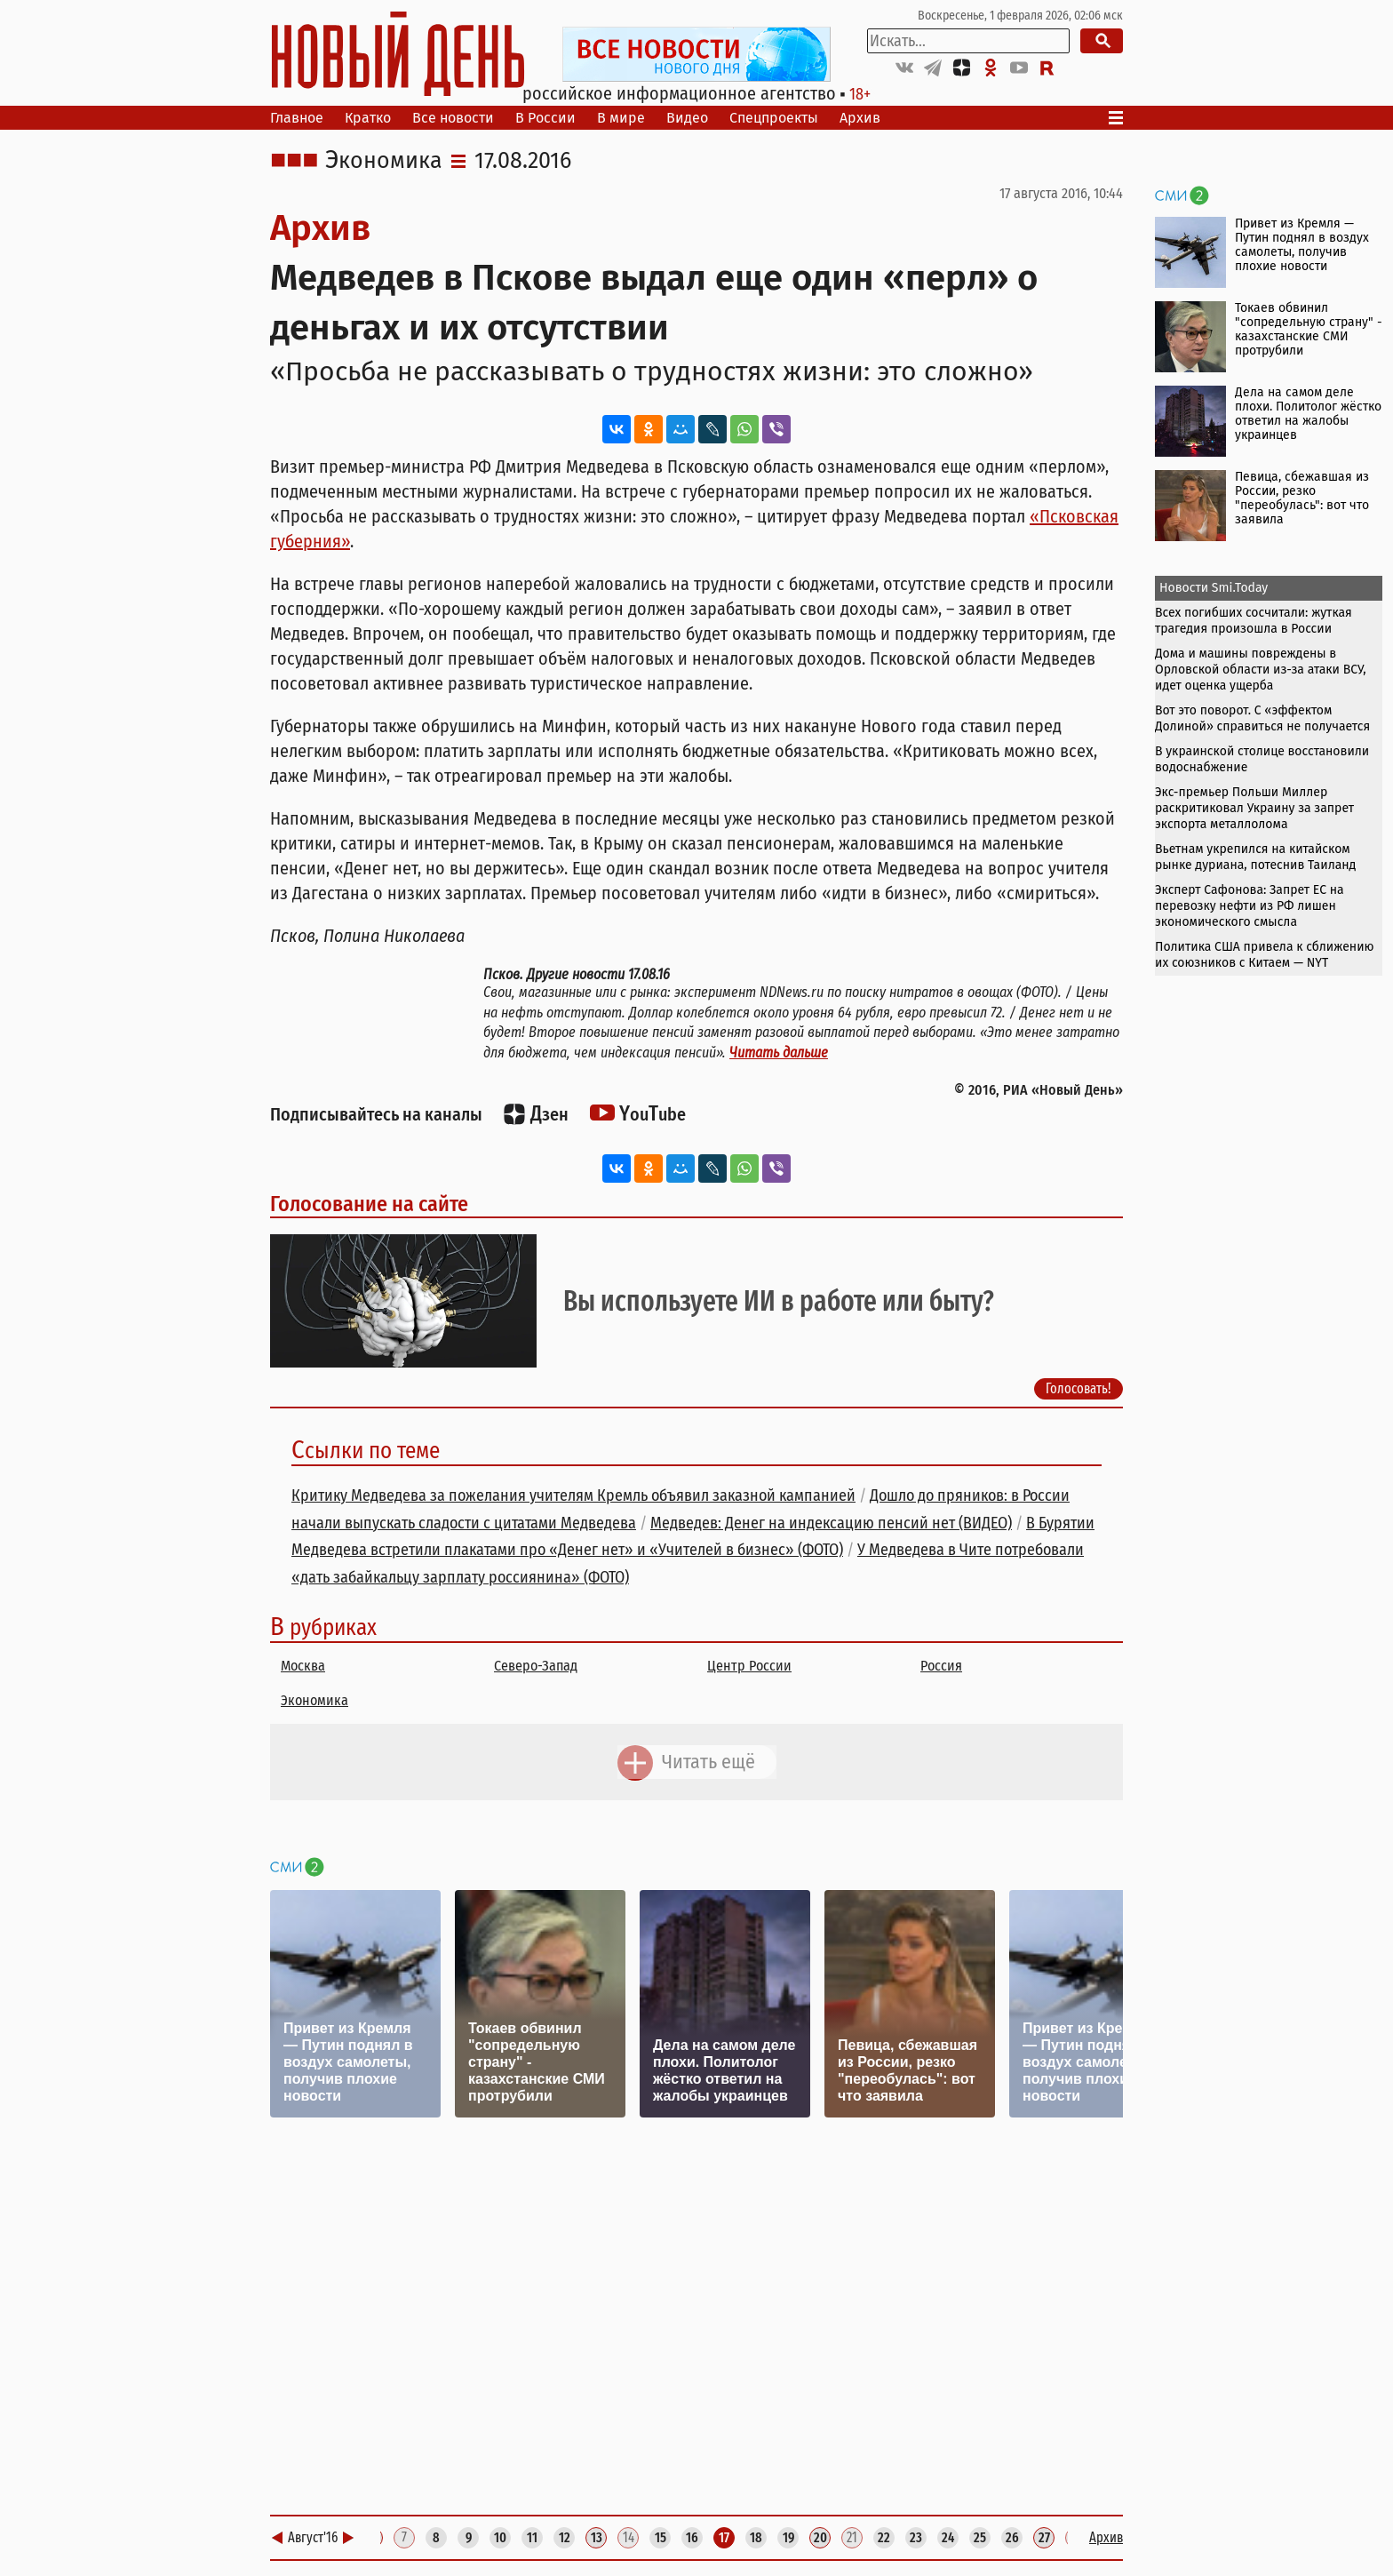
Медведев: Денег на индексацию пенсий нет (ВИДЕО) (831, 1523)
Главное (296, 117)
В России (545, 117)
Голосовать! (1078, 1388)
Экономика (383, 161)
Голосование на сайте (369, 1204)
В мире (621, 117)
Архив (860, 117)
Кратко (368, 117)
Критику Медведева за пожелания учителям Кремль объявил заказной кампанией (573, 1495)
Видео (687, 117)
